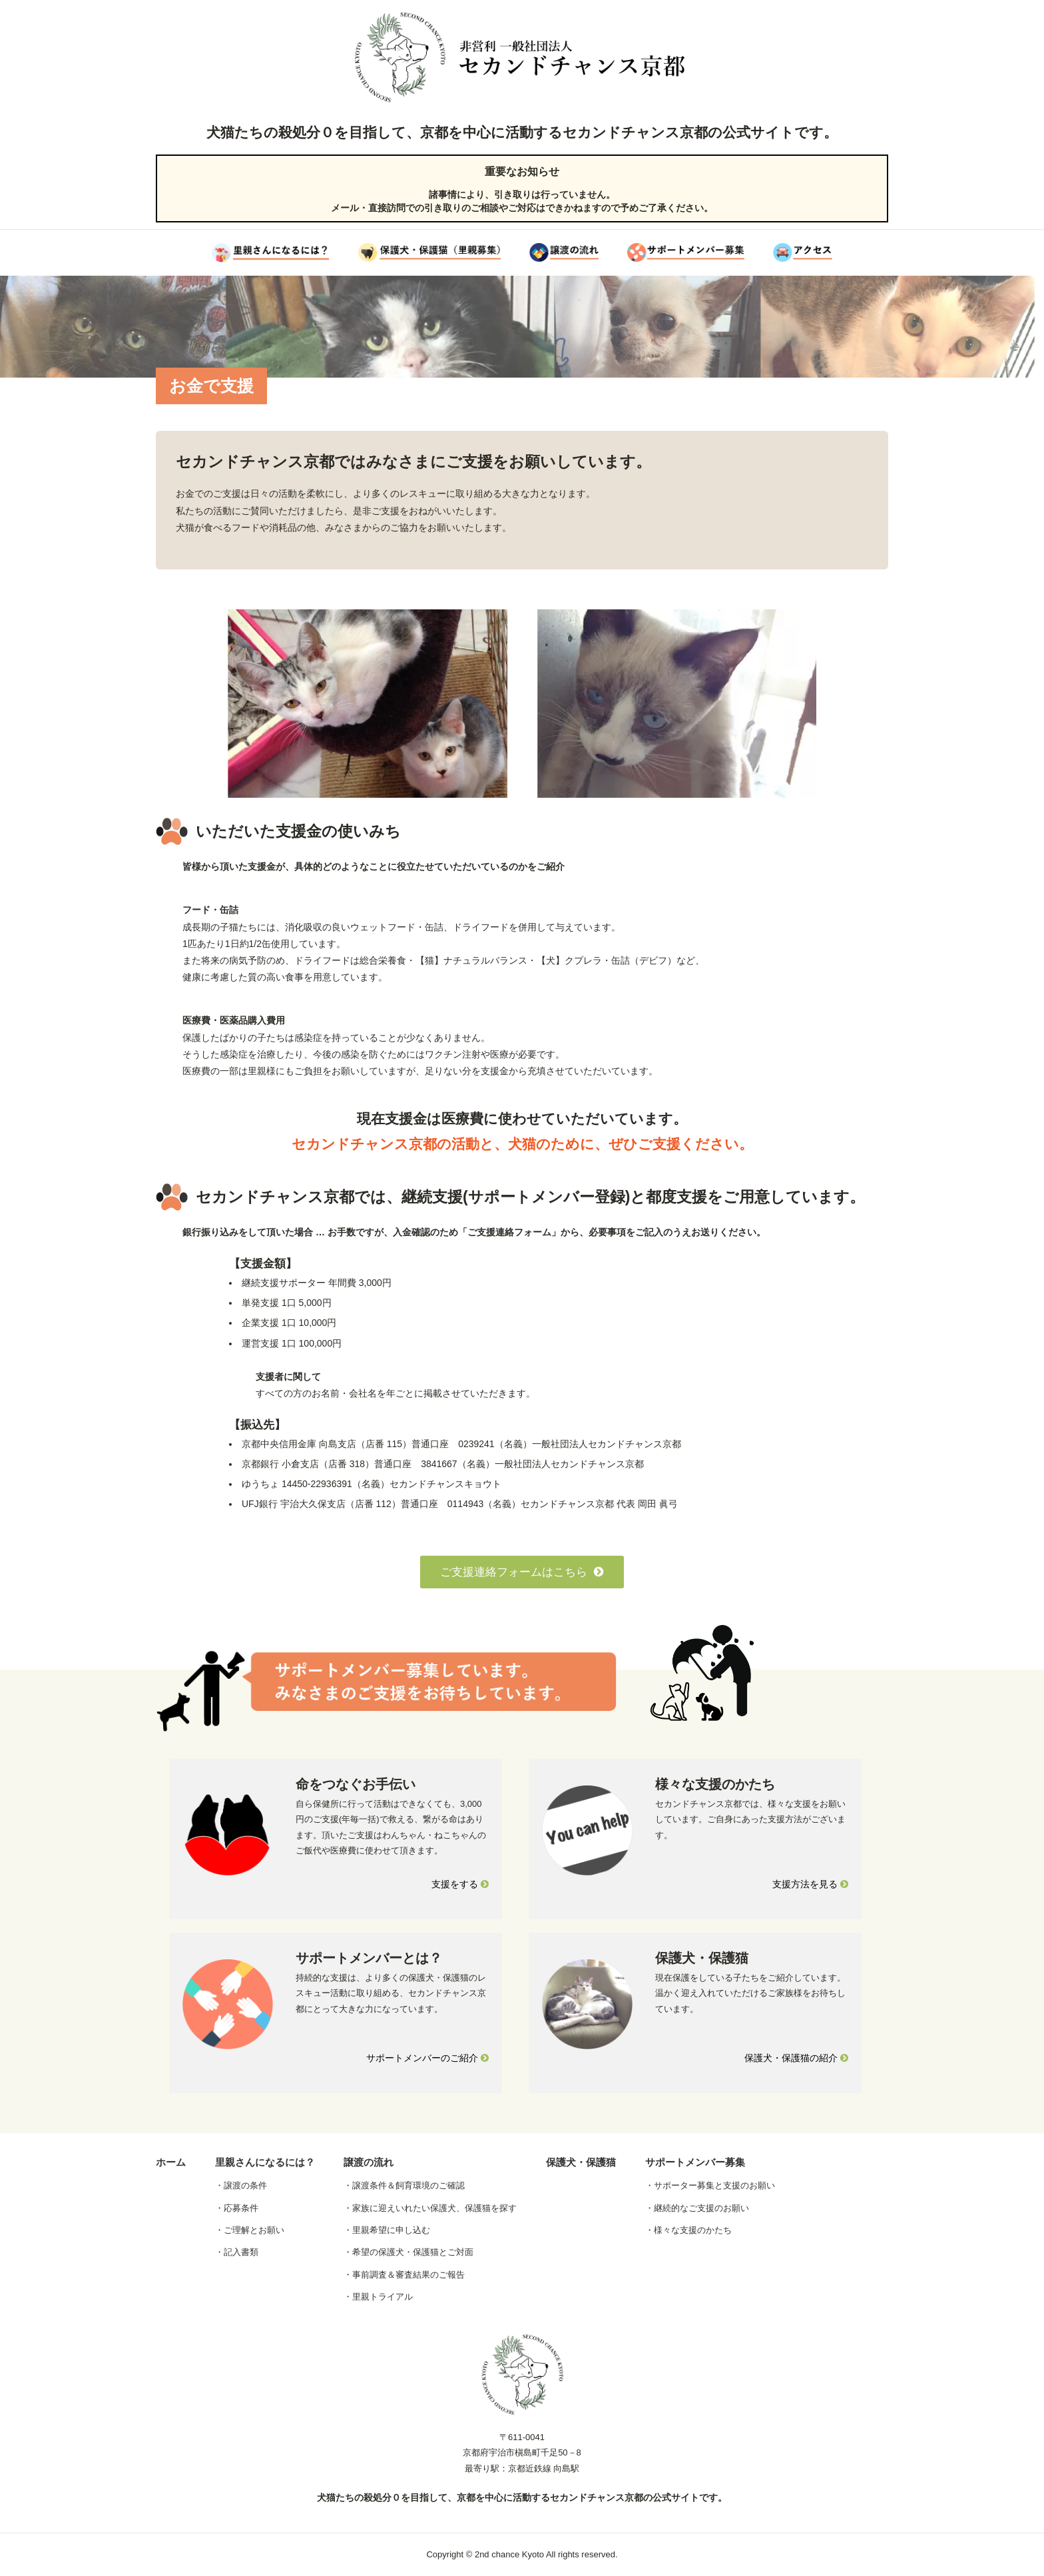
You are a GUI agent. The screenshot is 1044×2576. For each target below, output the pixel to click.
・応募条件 (236, 2208)
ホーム (171, 2162)
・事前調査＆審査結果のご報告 (404, 2275)
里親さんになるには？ (265, 2162)
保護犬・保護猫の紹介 (796, 2058)
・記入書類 (236, 2252)
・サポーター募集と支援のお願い (710, 2185)
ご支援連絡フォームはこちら (522, 1572)
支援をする (460, 1884)
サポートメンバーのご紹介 (427, 2058)
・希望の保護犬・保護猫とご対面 (408, 2252)
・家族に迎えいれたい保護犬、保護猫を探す (430, 2208)
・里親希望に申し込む (387, 2230)
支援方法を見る (810, 1884)
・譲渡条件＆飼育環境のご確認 (404, 2185)
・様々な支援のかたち (688, 2230)
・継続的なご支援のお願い (697, 2208)
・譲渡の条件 (241, 2185)
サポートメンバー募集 (695, 2162)
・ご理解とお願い (249, 2230)
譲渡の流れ (368, 2162)
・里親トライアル (378, 2297)
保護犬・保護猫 (581, 2162)
